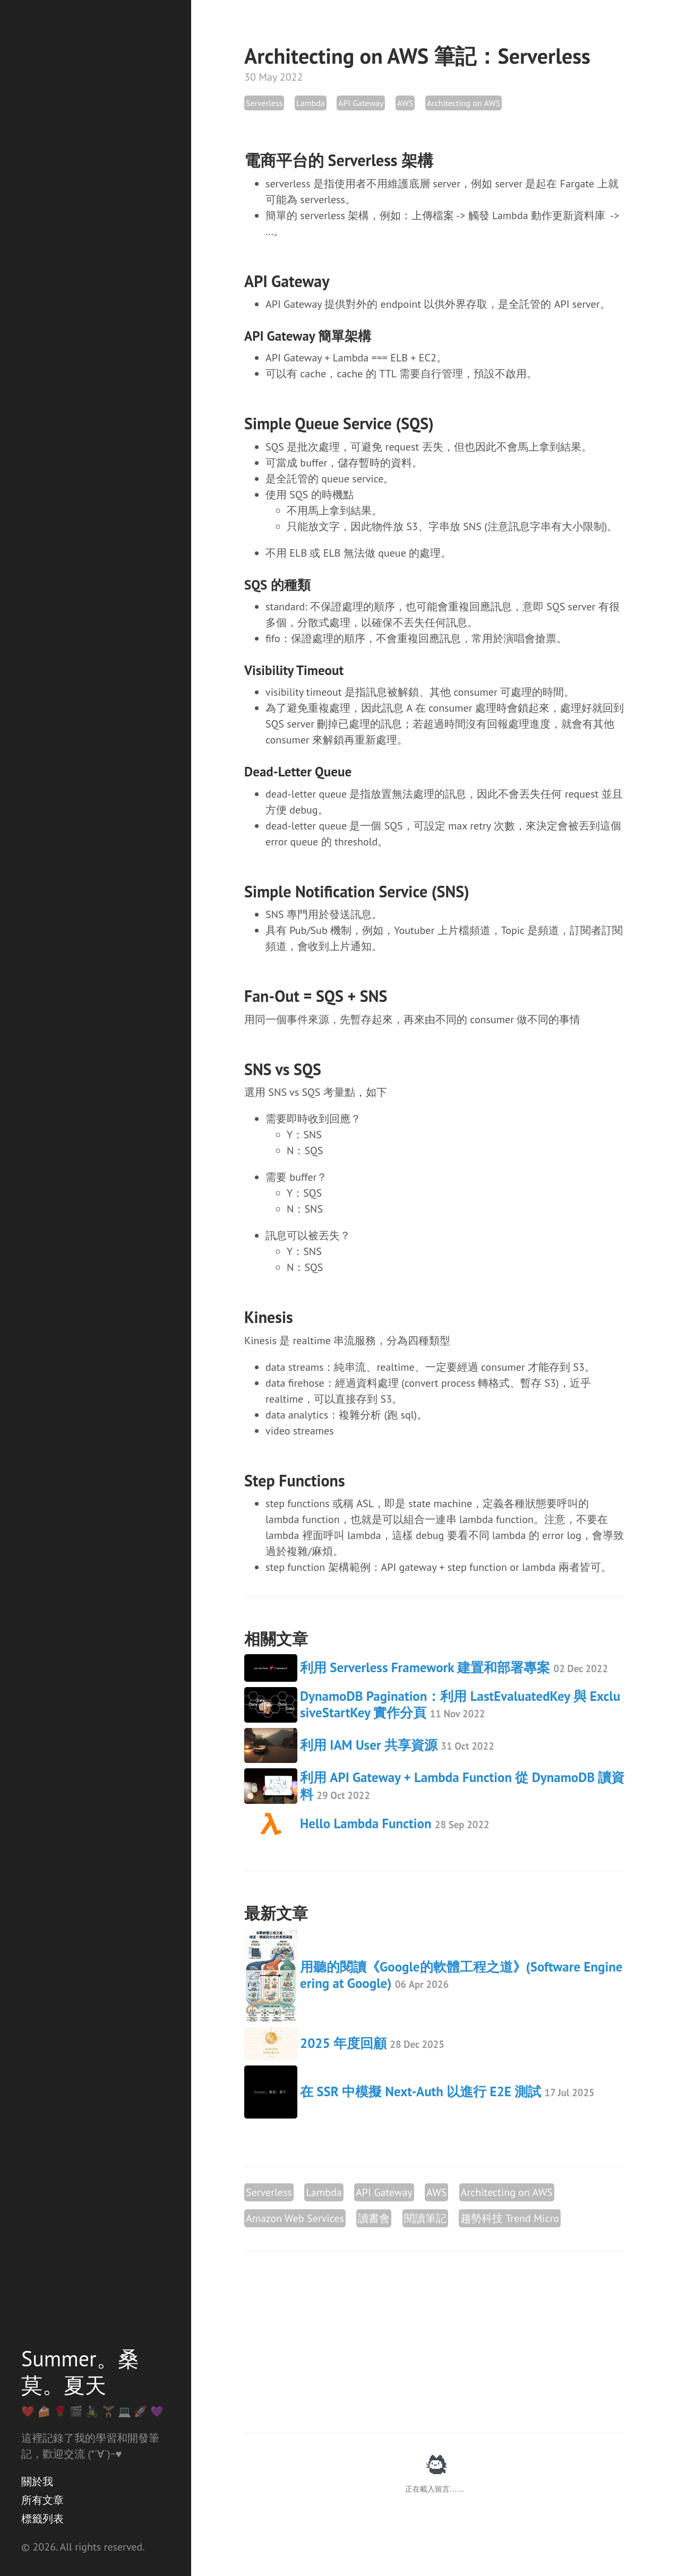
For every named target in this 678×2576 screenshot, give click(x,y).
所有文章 (42, 2500)
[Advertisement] (434, 2342)
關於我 (37, 2481)
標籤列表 (42, 2519)
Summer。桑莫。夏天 (80, 2372)
